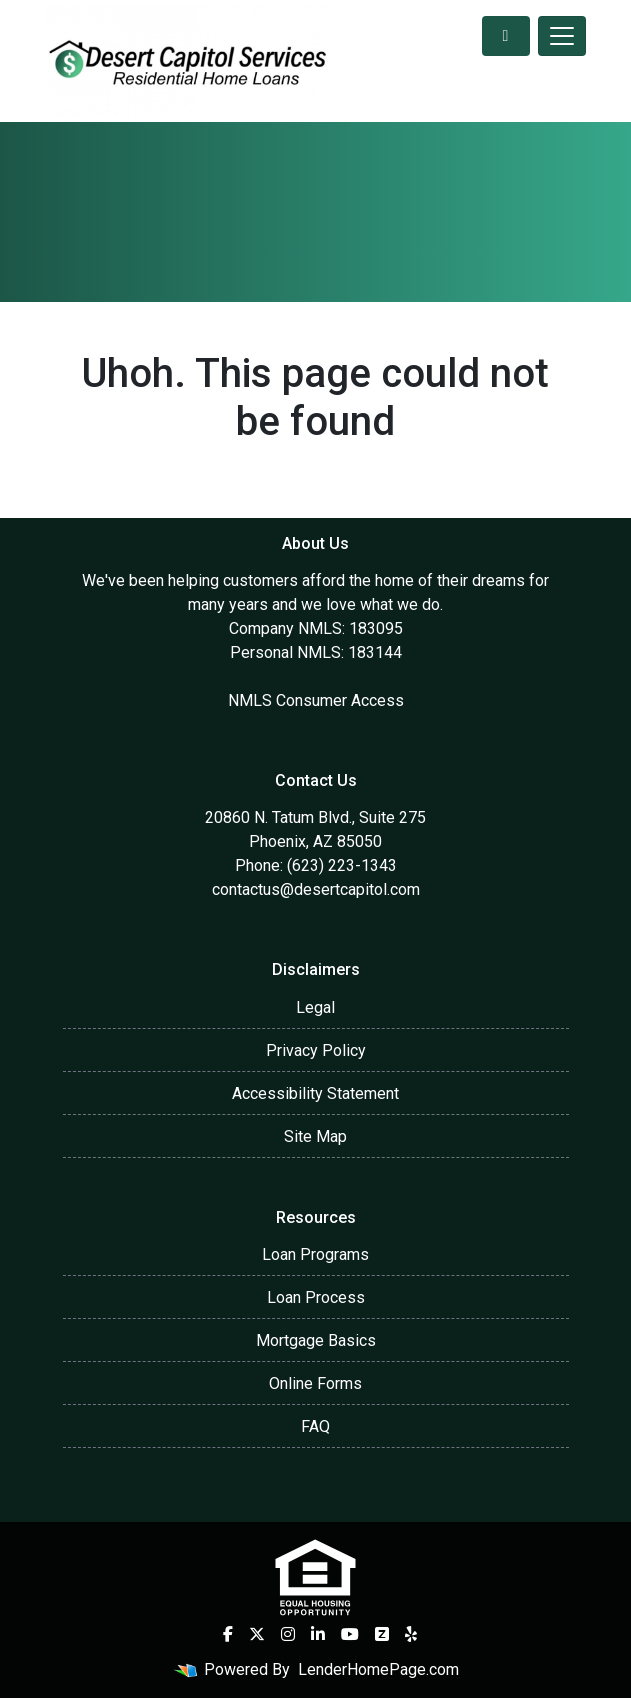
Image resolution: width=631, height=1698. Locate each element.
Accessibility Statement (315, 1093)
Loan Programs (315, 1254)
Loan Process (316, 1297)
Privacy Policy (316, 1050)
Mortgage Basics (316, 1340)
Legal (315, 1007)
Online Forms (315, 1383)
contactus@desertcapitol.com (316, 889)
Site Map (315, 1136)
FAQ (315, 1426)
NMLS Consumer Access (316, 700)
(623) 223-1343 (342, 865)
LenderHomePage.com (378, 1669)
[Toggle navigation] (562, 36)
